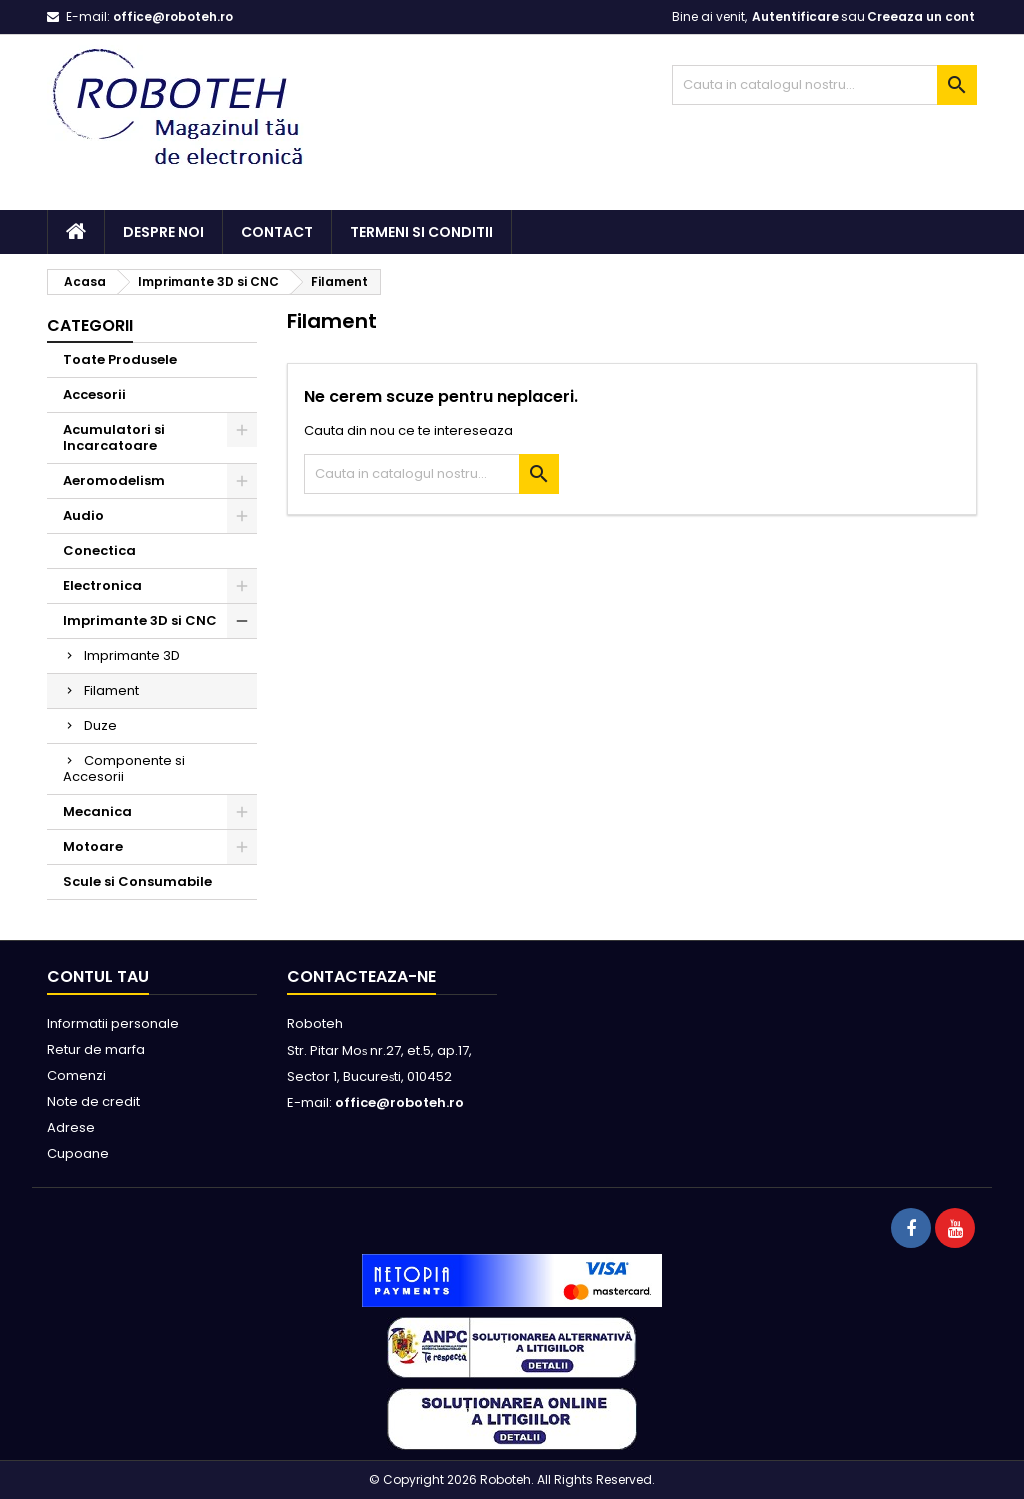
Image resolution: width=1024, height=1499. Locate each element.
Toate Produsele (120, 359)
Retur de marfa (96, 1049)
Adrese (71, 1127)
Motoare (93, 846)
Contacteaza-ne (361, 976)
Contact (277, 232)
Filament (111, 690)
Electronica (102, 585)
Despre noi (163, 232)
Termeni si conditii (421, 232)
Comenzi (76, 1075)
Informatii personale (113, 1023)
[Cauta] (824, 85)
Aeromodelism (114, 480)
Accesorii (94, 394)
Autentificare (795, 16)
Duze (100, 725)
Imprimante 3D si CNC (140, 620)
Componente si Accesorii (124, 768)
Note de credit (93, 1101)
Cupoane (78, 1153)
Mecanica (97, 811)
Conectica (99, 550)
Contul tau (98, 976)
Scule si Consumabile (137, 881)
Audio (83, 515)
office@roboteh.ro (173, 16)
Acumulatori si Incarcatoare (114, 437)
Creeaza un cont (921, 16)
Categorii (90, 325)
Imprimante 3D (132, 655)
